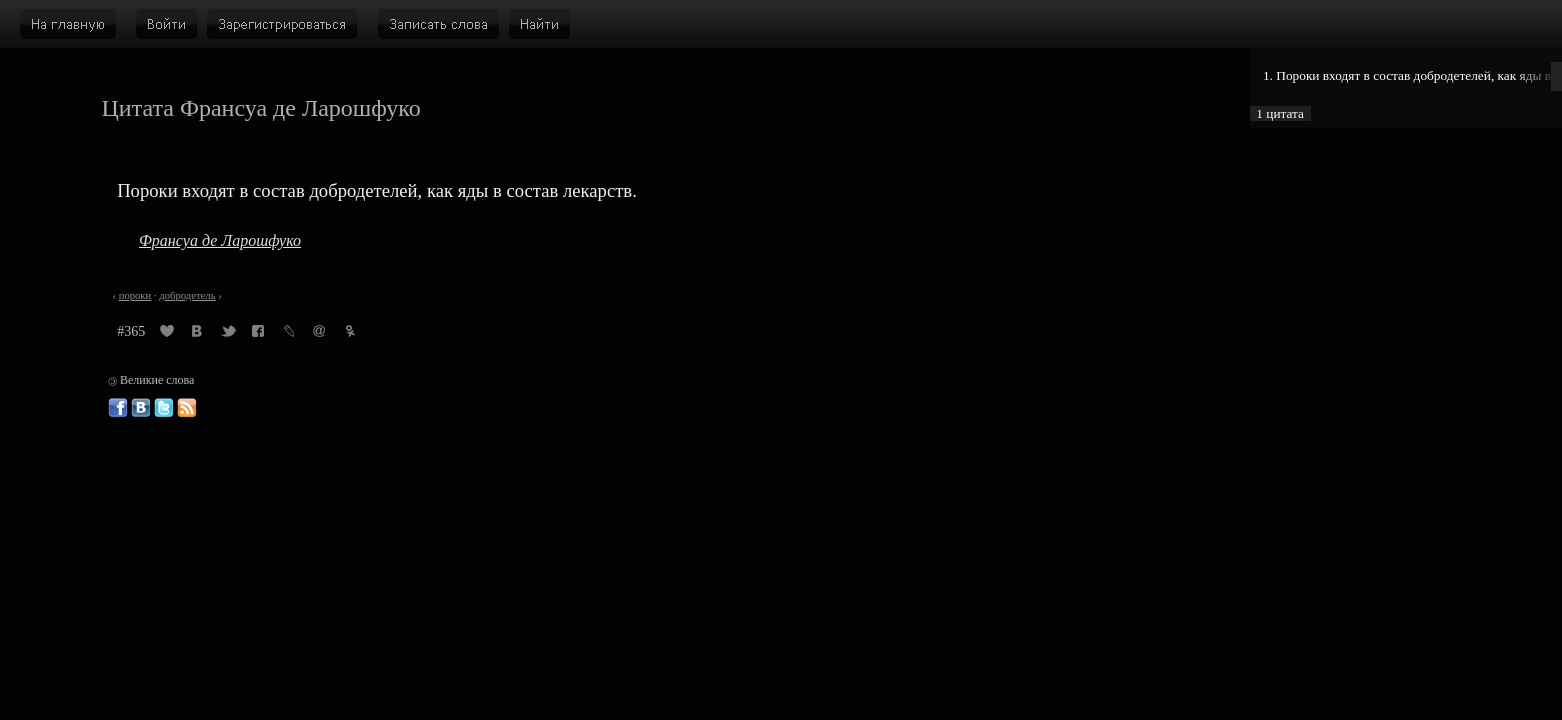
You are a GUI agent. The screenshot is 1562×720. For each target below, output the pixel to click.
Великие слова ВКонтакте (141, 408)
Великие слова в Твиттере (164, 408)
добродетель (187, 295)
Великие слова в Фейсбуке (118, 408)
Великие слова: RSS (187, 408)
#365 (131, 331)
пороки (135, 295)
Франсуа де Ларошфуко (220, 240)
